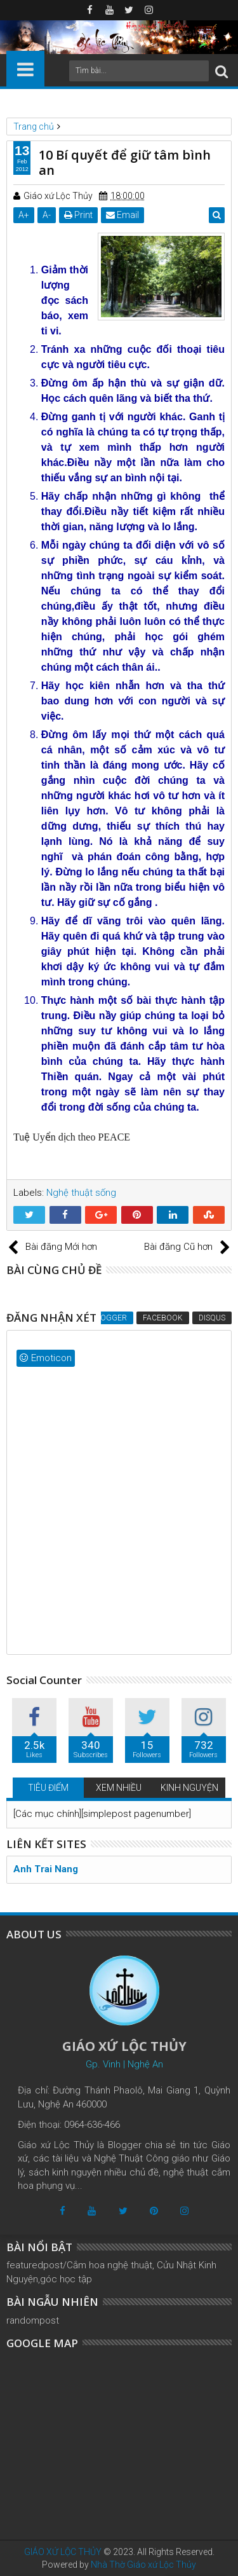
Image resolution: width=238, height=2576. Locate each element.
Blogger (109, 1317)
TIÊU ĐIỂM (48, 1788)
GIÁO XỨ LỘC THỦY (63, 2552)
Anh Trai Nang (45, 1869)
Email (122, 215)
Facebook (163, 1317)
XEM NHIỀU (119, 1788)
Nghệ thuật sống (81, 1192)
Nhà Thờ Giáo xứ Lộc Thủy (143, 2564)
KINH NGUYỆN (189, 1788)
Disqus (212, 1317)
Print (78, 215)
